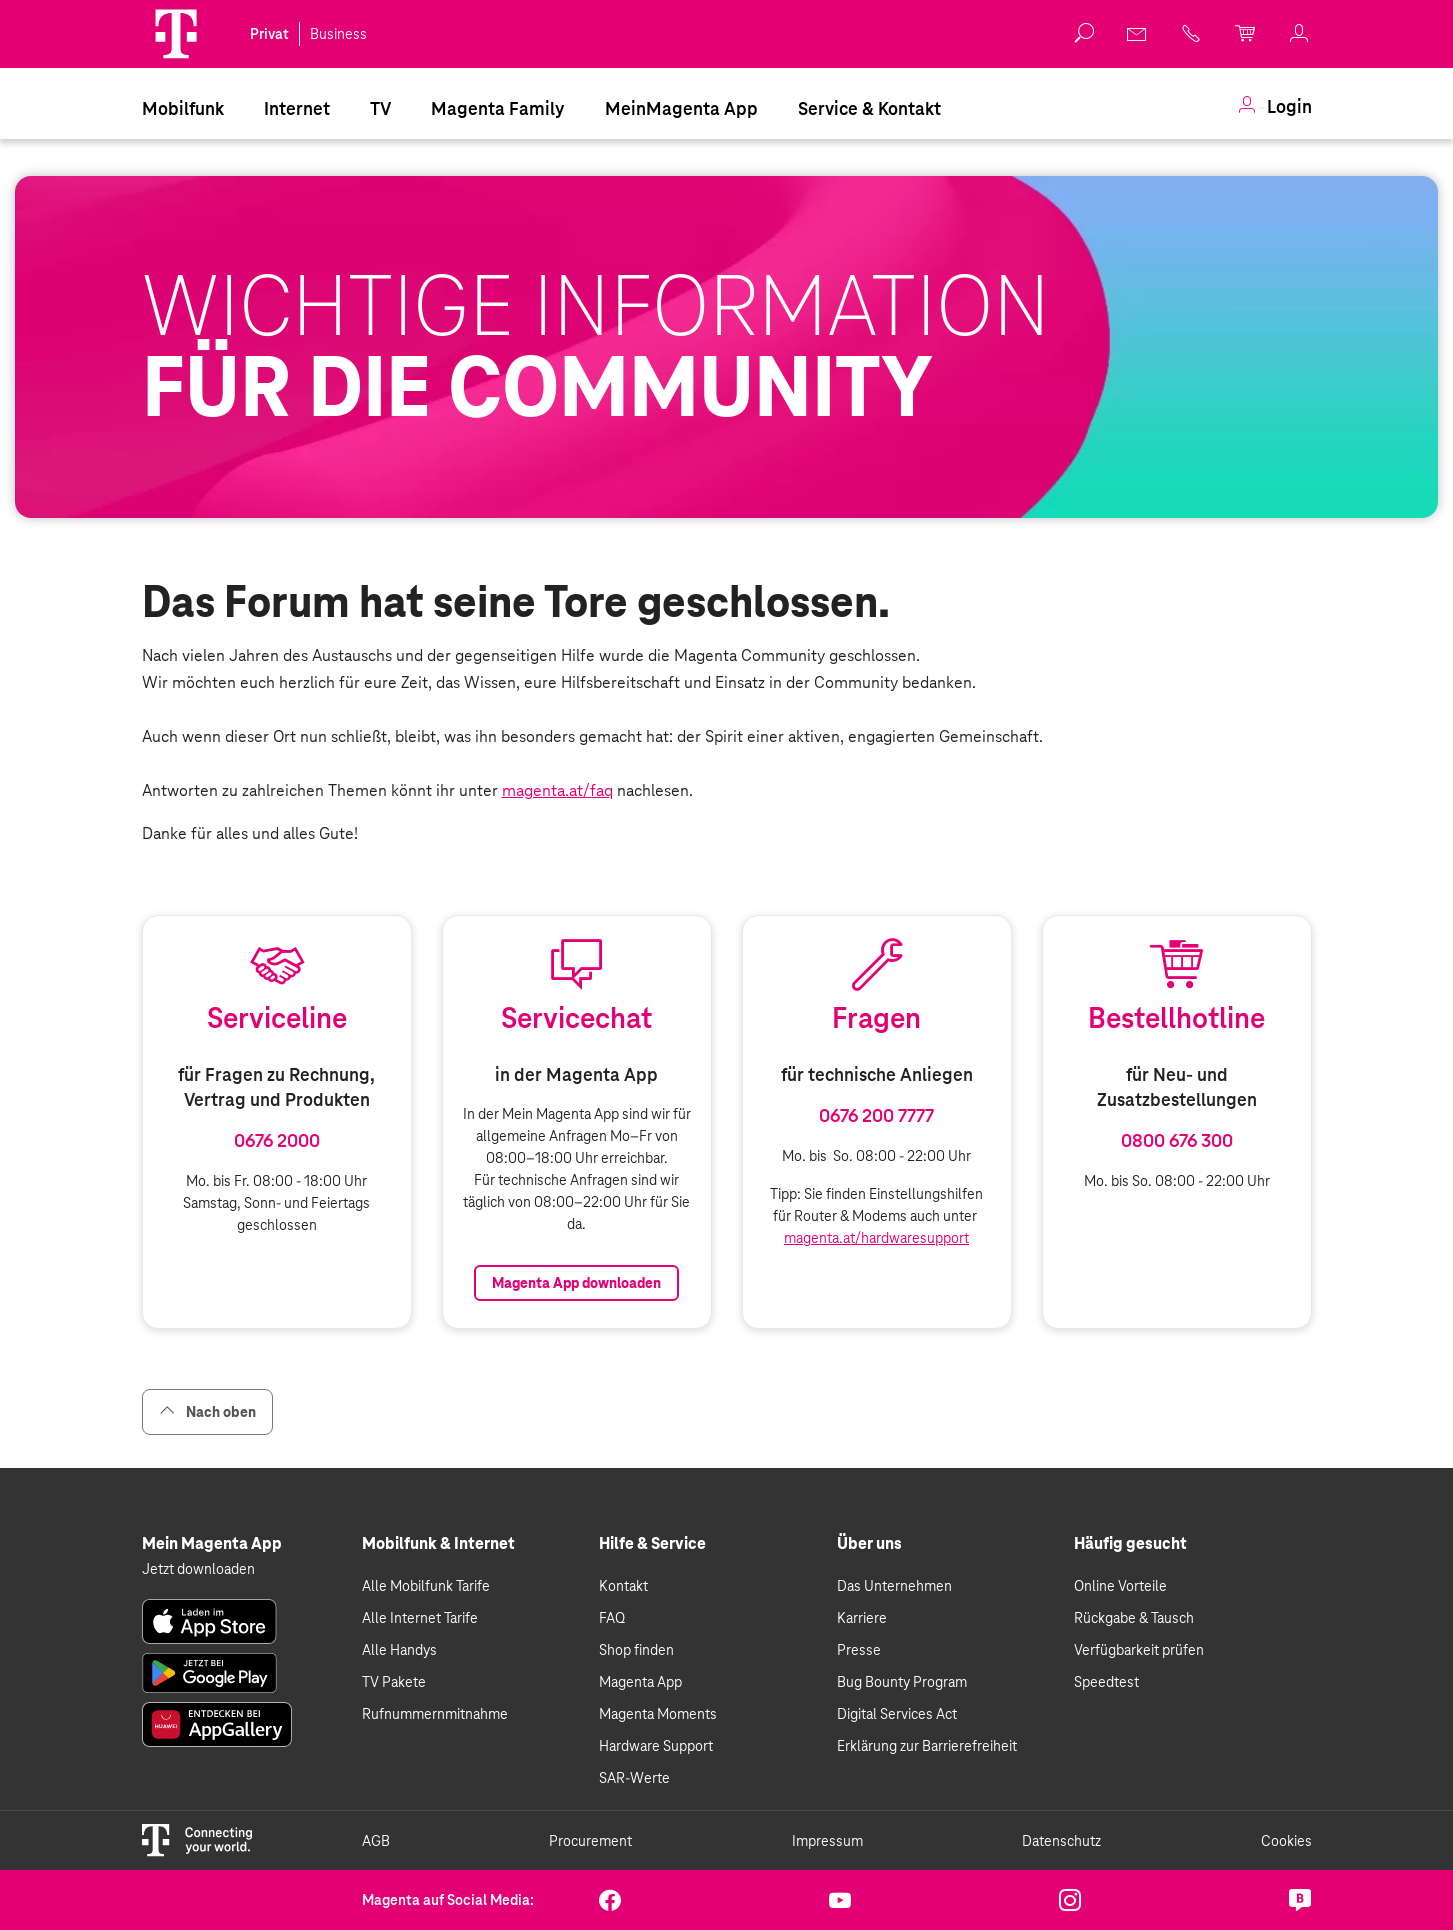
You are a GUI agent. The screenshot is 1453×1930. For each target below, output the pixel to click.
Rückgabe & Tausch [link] (1134, 1618)
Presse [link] (859, 1650)
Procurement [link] (590, 1841)
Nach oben (207, 1411)
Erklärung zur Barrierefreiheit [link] (927, 1746)
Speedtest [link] (1106, 1682)
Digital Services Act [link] (897, 1714)
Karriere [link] (862, 1618)
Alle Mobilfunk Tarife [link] (426, 1586)
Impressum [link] (827, 1841)
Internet (297, 108)
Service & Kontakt (869, 108)
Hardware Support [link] (656, 1746)
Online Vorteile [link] (1120, 1586)
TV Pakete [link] (394, 1682)
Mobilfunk (183, 108)
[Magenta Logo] (176, 34)
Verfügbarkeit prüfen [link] (1139, 1650)
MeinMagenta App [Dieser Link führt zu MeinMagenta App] (681, 108)
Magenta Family (498, 108)
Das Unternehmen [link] (894, 1586)
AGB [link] (376, 1841)
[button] (176, 34)
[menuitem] (183, 107)
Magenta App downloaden (576, 1283)
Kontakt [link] (623, 1586)
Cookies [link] (1286, 1841)
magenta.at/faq (557, 790)
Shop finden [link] (636, 1650)
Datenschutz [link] (1061, 1841)
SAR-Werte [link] (634, 1778)
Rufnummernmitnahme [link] (435, 1714)
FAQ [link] (612, 1618)
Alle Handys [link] (399, 1650)
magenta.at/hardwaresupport (876, 1238)
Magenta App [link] (640, 1682)
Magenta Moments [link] (658, 1714)
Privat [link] (269, 34)
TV (380, 108)
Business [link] (338, 34)
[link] (1138, 34)
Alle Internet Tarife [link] (420, 1618)
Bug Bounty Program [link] (902, 1682)
